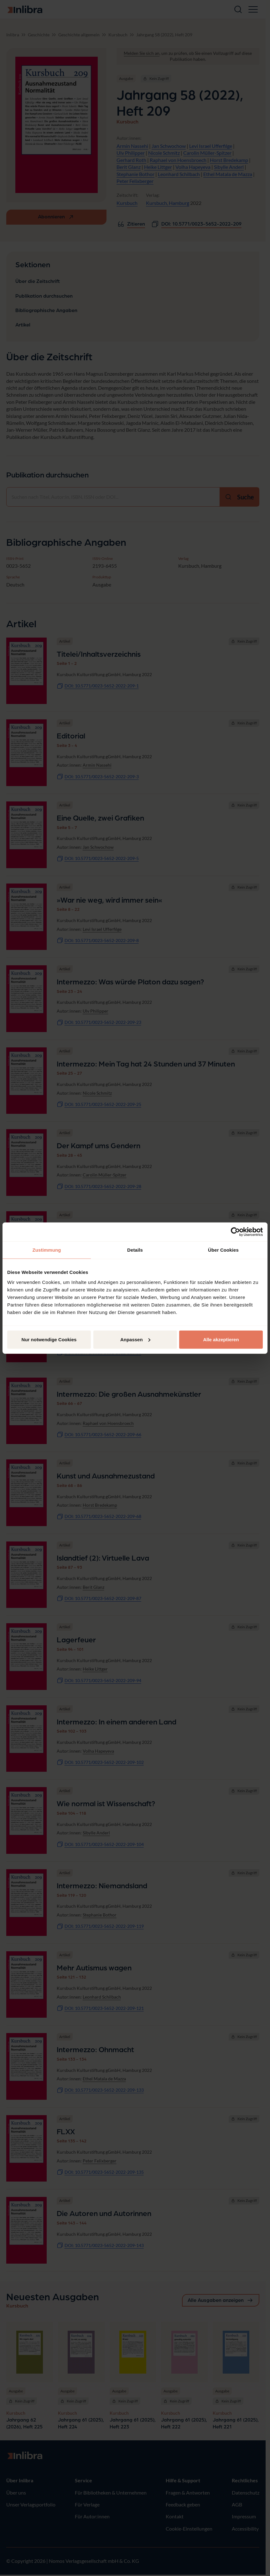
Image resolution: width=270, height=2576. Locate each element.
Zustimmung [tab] (47, 1250)
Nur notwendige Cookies (49, 1339)
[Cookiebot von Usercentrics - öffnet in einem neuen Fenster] (235, 1232)
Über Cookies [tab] (223, 1250)
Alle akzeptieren (221, 1339)
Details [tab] (135, 1250)
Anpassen (135, 1339)
